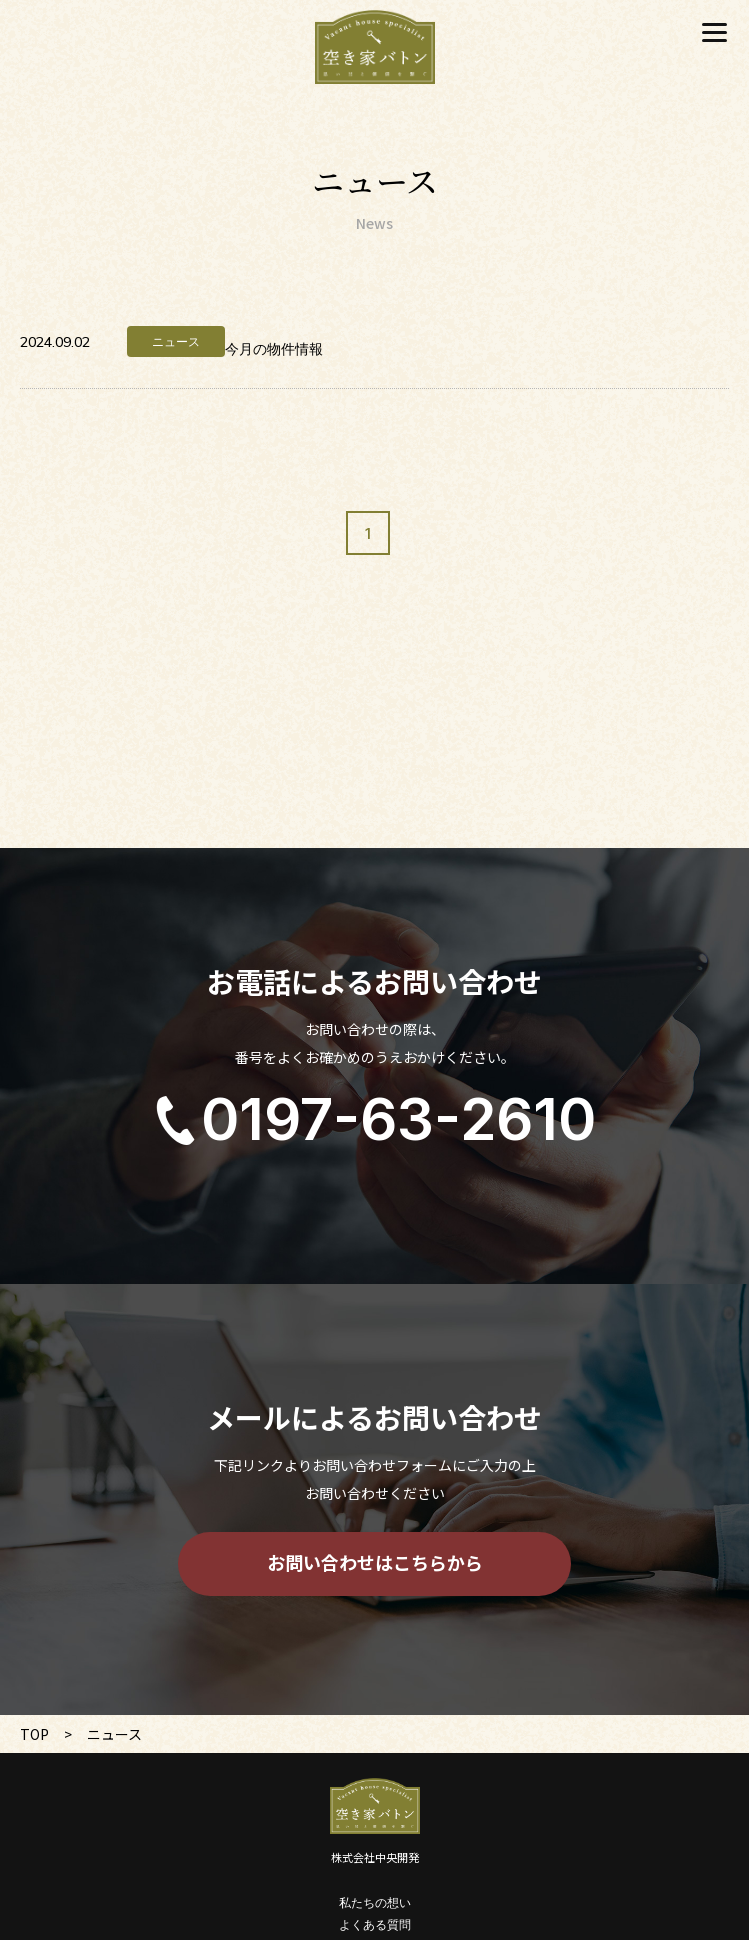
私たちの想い (375, 1902)
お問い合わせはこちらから (375, 1562)
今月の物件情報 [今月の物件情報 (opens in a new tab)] (274, 349)
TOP (34, 1734)
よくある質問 (375, 1924)
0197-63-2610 (398, 1119)
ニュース (176, 341)
